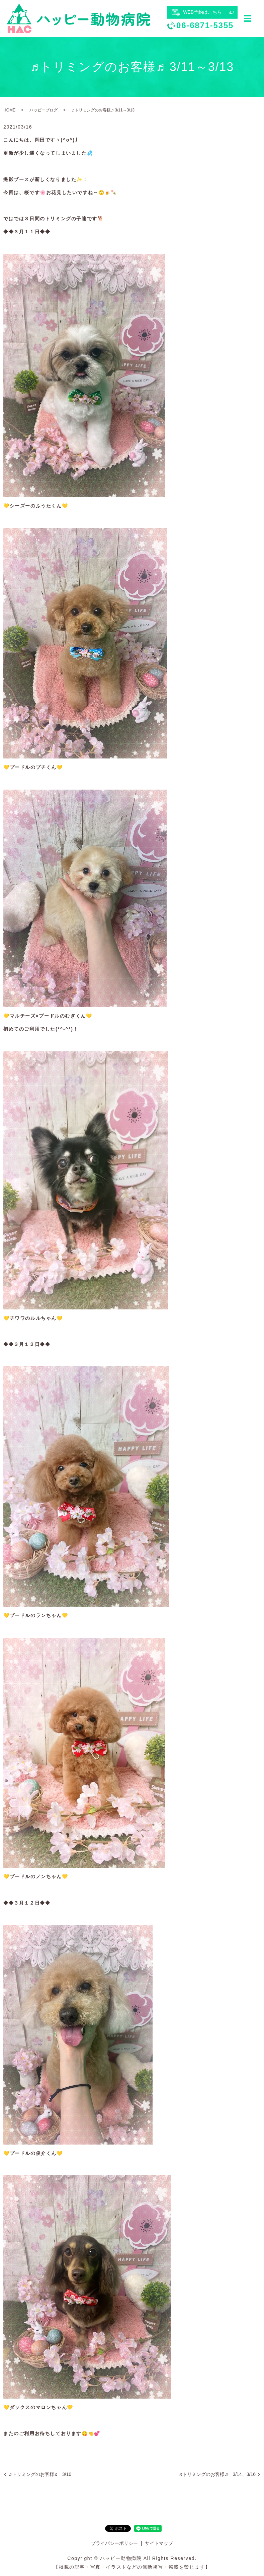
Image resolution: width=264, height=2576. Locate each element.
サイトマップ (159, 2543)
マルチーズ (23, 1016)
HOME (9, 110)
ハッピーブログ (43, 110)
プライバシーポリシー (114, 2543)
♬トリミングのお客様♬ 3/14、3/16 (217, 2474)
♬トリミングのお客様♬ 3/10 (39, 2474)
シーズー (20, 505)
